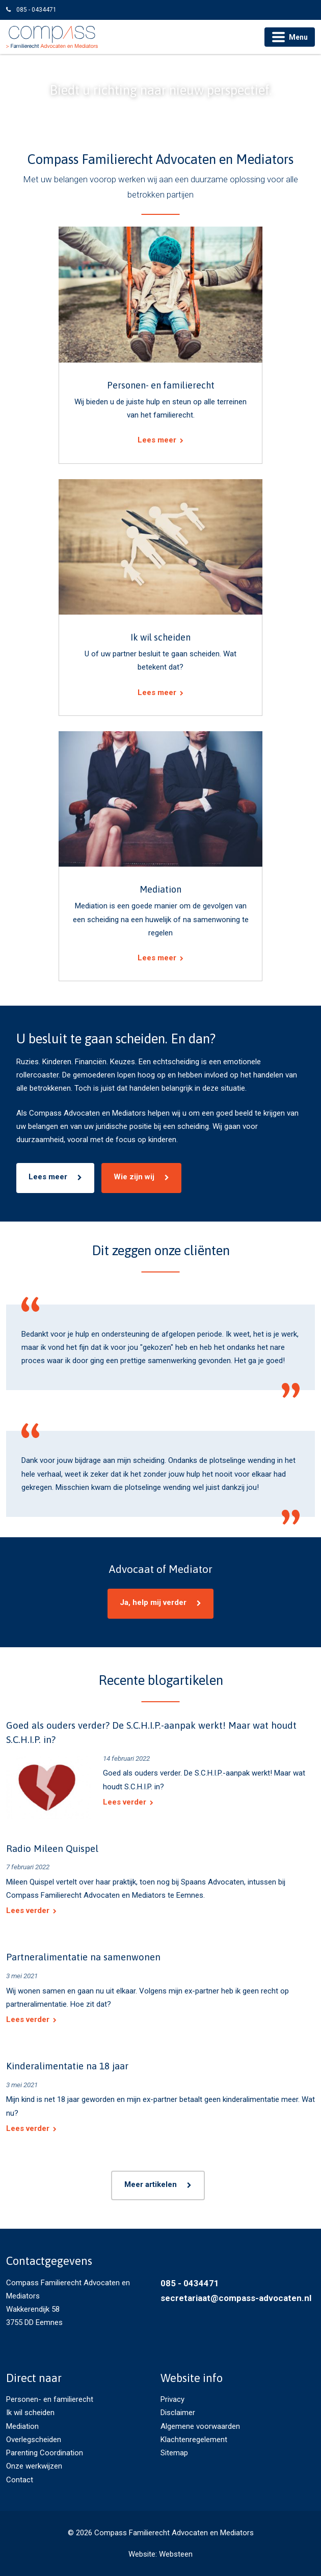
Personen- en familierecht (49, 2399)
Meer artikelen (150, 2184)
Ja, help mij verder (153, 1602)
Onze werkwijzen (34, 2466)
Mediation (22, 2426)
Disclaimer (177, 2412)
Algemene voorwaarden (200, 2426)
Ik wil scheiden (30, 2412)
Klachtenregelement (193, 2439)
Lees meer (48, 1176)
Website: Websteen (160, 2554)
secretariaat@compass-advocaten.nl (235, 2298)
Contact (19, 2479)
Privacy (172, 2399)
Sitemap (174, 2452)
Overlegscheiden (33, 2439)
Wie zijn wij (134, 1176)
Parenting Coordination (44, 2452)
